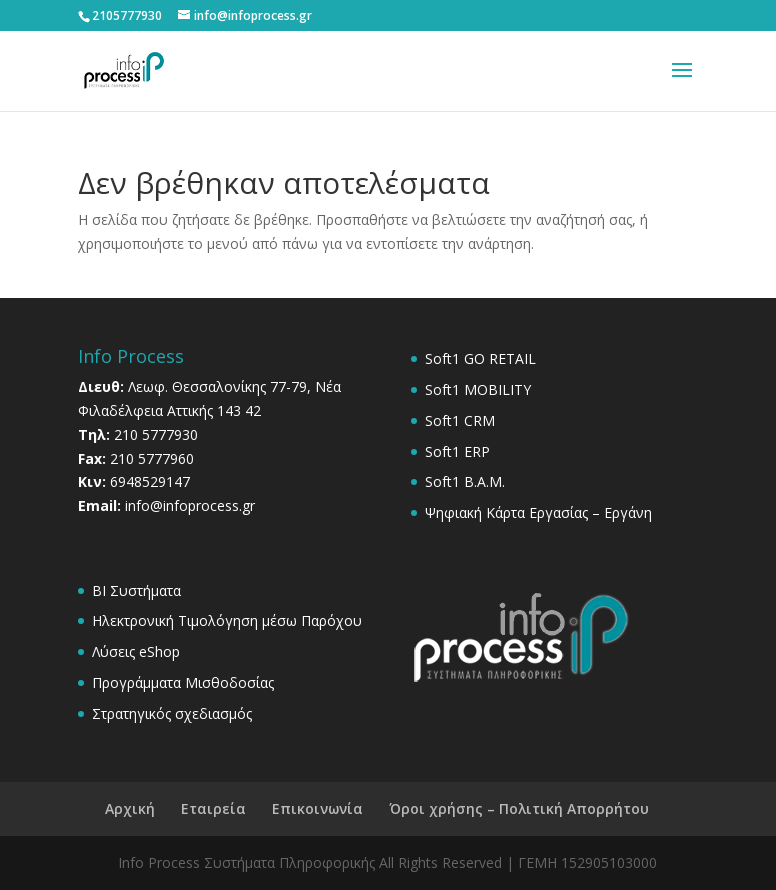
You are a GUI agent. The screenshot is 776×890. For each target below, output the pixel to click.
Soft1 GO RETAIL (480, 358)
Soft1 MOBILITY (478, 389)
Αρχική (130, 808)
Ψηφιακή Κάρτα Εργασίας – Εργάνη (538, 512)
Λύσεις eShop (136, 651)
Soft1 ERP (457, 451)
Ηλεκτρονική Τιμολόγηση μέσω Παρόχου (227, 620)
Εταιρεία (213, 808)
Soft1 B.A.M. (465, 481)
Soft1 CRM (460, 420)
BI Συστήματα (136, 590)
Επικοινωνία (317, 808)
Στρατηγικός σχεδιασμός (172, 713)
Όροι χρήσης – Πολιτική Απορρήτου (519, 808)
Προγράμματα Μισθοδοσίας (183, 682)
